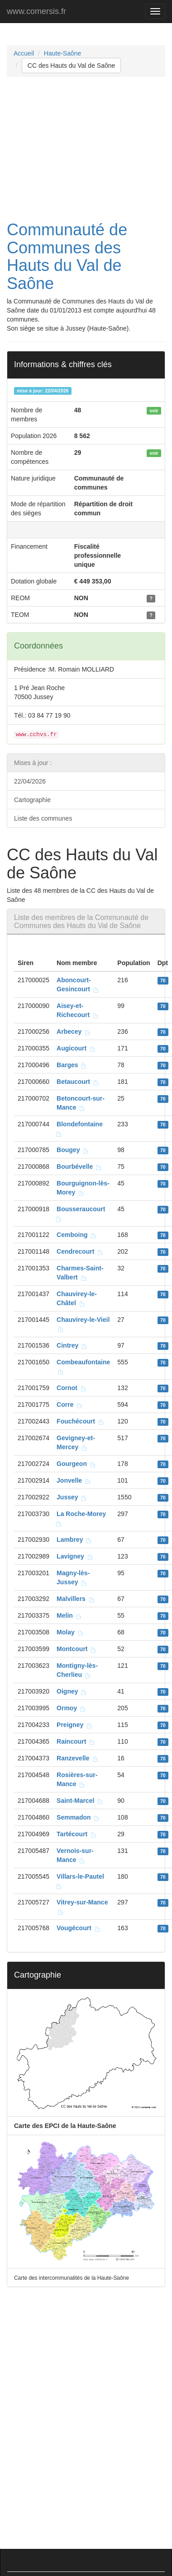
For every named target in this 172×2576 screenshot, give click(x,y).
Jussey (72, 1497)
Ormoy (71, 1708)
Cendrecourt (80, 1251)
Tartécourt (76, 1834)
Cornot (71, 1387)
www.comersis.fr (36, 11)
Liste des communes (43, 818)
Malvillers (76, 1598)
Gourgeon (76, 1463)
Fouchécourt (80, 1421)
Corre (69, 1404)
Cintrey (72, 1345)
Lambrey (74, 1539)
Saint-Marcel (80, 1800)
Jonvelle (74, 1480)
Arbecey (74, 1031)
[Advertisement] (85, 149)
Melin (69, 1615)
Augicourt (76, 1048)
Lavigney (75, 1556)
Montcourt (76, 1648)
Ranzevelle (77, 1758)
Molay (70, 1632)
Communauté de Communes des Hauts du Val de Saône (67, 256)
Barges (72, 1065)
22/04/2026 (30, 781)
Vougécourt (78, 1928)
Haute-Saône (62, 53)
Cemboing (76, 1234)
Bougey (73, 1149)
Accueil (24, 53)
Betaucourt (78, 1081)
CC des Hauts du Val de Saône (71, 65)
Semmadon (78, 1817)
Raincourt (76, 1741)
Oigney (72, 1691)
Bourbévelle (79, 1166)
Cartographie (32, 799)
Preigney (74, 1724)
